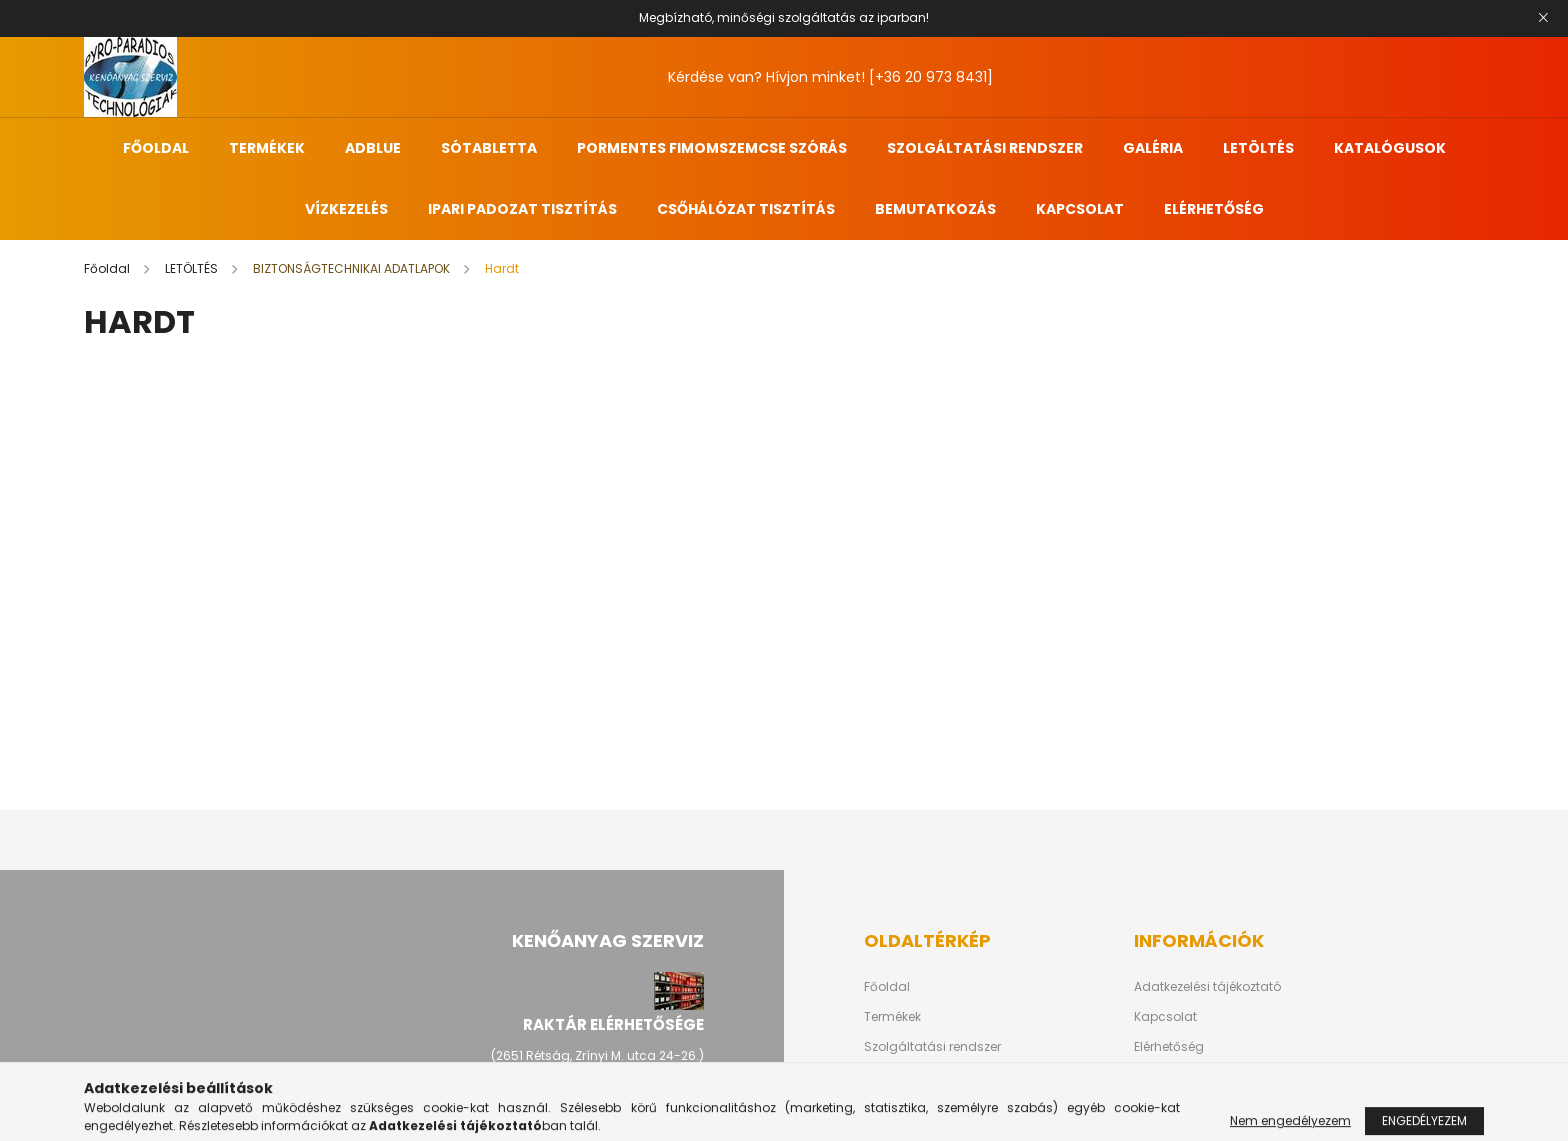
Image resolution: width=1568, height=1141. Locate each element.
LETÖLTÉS (1258, 148)
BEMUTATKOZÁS (935, 209)
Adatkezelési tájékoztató (1207, 987)
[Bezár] (1543, 18)
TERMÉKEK (267, 148)
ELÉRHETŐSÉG (1214, 209)
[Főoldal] (108, 268)
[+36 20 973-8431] (631, 1085)
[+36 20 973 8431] (931, 77)
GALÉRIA (1153, 148)
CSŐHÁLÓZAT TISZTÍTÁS (746, 209)
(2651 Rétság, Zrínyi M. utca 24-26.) (597, 1055)
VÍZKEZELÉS (346, 209)
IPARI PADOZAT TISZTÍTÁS (522, 209)
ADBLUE (373, 148)
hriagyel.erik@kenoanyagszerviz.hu (596, 1116)
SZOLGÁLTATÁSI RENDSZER (985, 148)
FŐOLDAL (156, 148)
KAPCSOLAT (1080, 209)
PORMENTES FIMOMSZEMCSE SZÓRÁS (712, 148)
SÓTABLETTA (489, 148)
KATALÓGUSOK (1390, 148)
